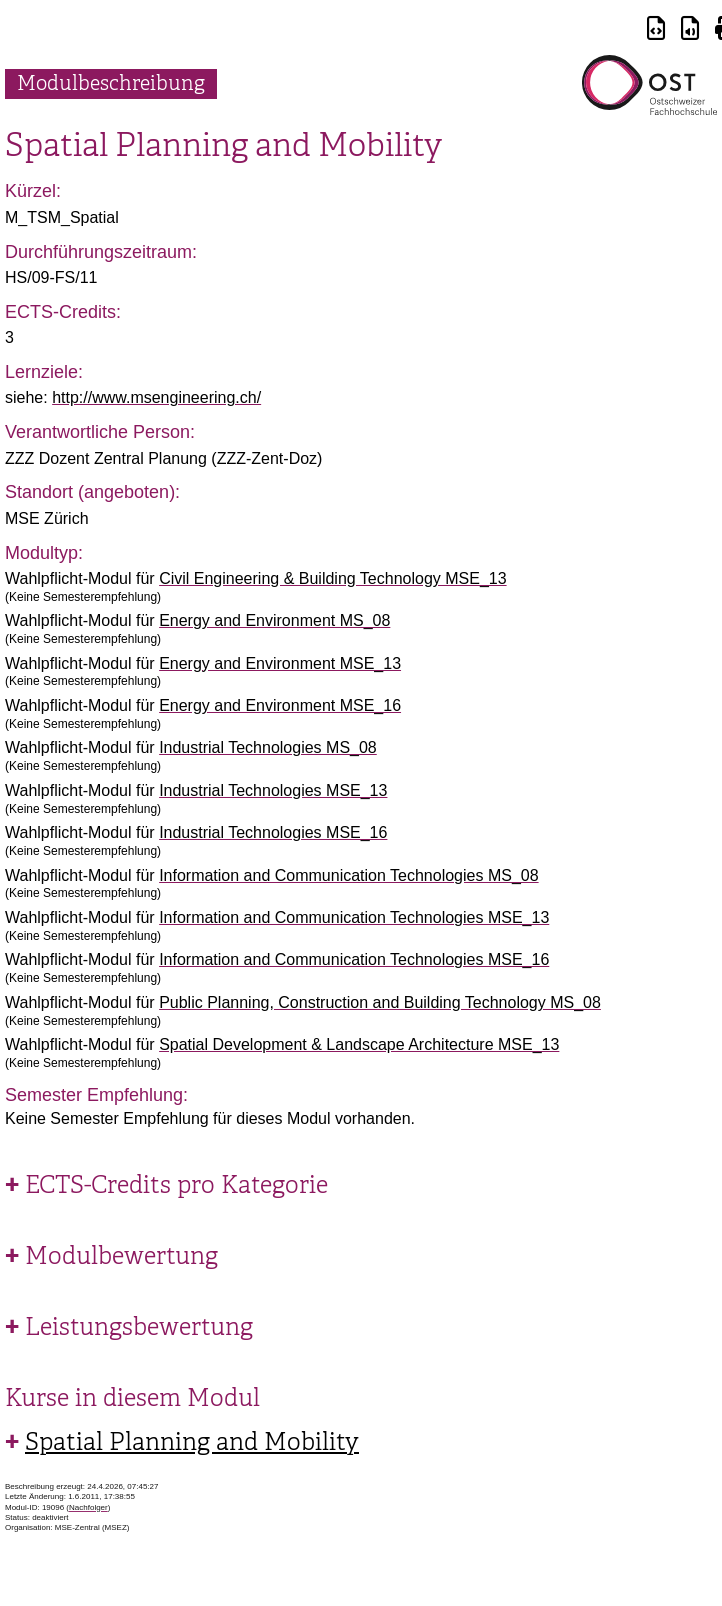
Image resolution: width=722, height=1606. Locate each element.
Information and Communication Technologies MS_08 (348, 875)
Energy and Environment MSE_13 (280, 663)
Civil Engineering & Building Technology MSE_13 (332, 578)
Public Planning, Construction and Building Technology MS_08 (380, 1002)
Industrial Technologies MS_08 (268, 747)
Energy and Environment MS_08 (274, 620)
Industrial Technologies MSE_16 (273, 832)
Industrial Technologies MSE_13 (273, 790)
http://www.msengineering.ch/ (156, 397)
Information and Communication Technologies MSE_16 (354, 959)
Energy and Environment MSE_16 (280, 705)
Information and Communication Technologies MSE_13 (354, 917)
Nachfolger (88, 1507)
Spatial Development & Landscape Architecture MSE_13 (359, 1044)
